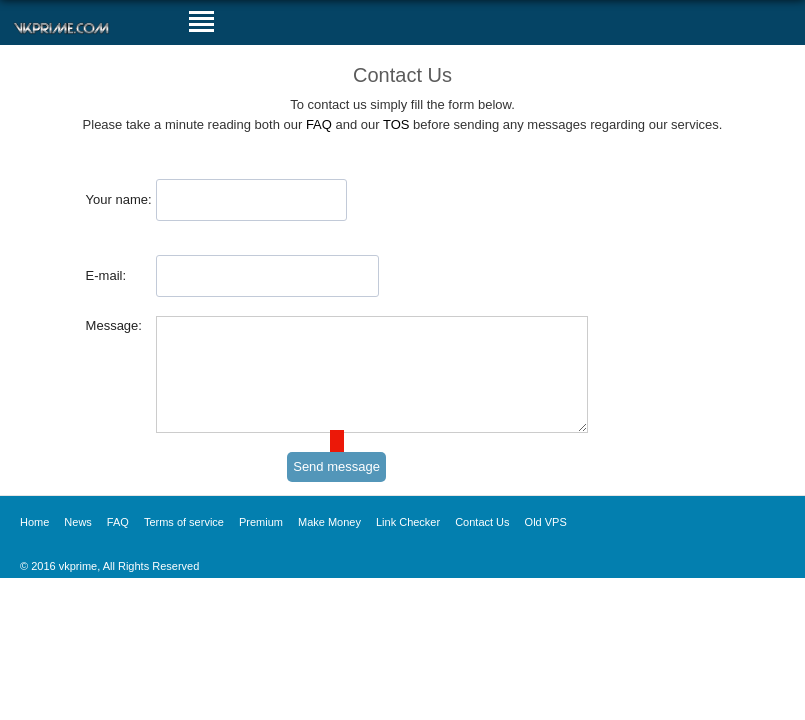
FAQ (319, 124)
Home (34, 543)
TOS (396, 124)
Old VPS (546, 543)
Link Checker (408, 543)
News (78, 543)
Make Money (329, 543)
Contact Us (482, 543)
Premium (261, 543)
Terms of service (184, 543)
